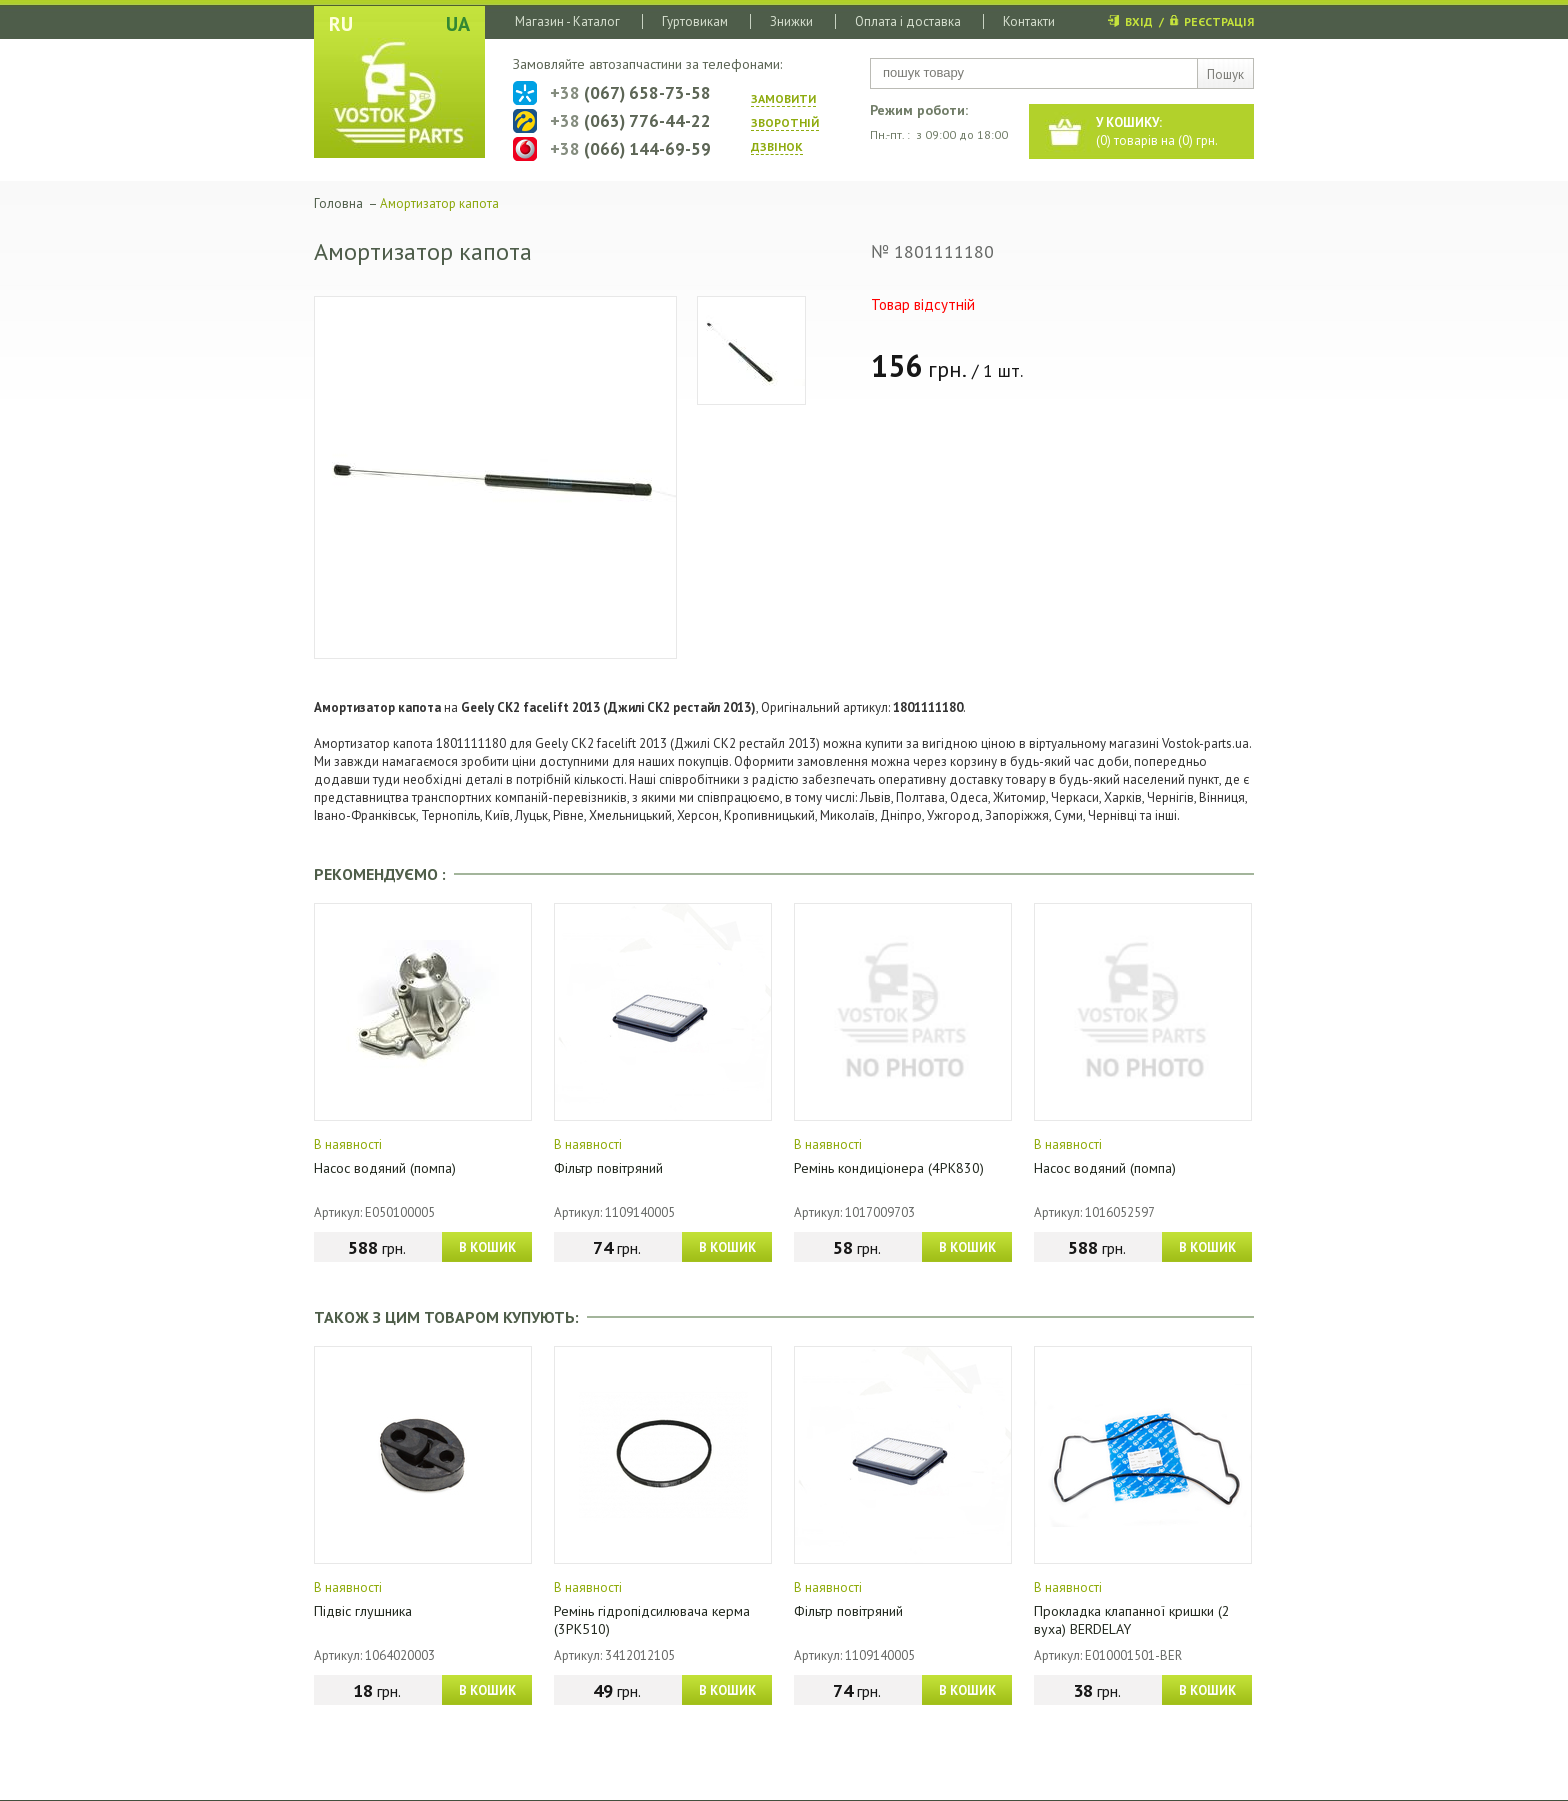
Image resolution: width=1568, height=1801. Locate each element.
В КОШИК (487, 1247)
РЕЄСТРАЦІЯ (1219, 21)
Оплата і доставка (908, 21)
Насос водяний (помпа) (385, 1168)
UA (458, 24)
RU (341, 24)
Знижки (791, 21)
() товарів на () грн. (1157, 131)
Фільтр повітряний (608, 1168)
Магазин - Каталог (567, 21)
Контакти (1029, 21)
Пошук (1225, 74)
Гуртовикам (695, 21)
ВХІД (1139, 21)
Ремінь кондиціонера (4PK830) (889, 1168)
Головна (338, 203)
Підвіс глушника (363, 1611)
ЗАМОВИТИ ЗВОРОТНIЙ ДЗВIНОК (785, 122)
